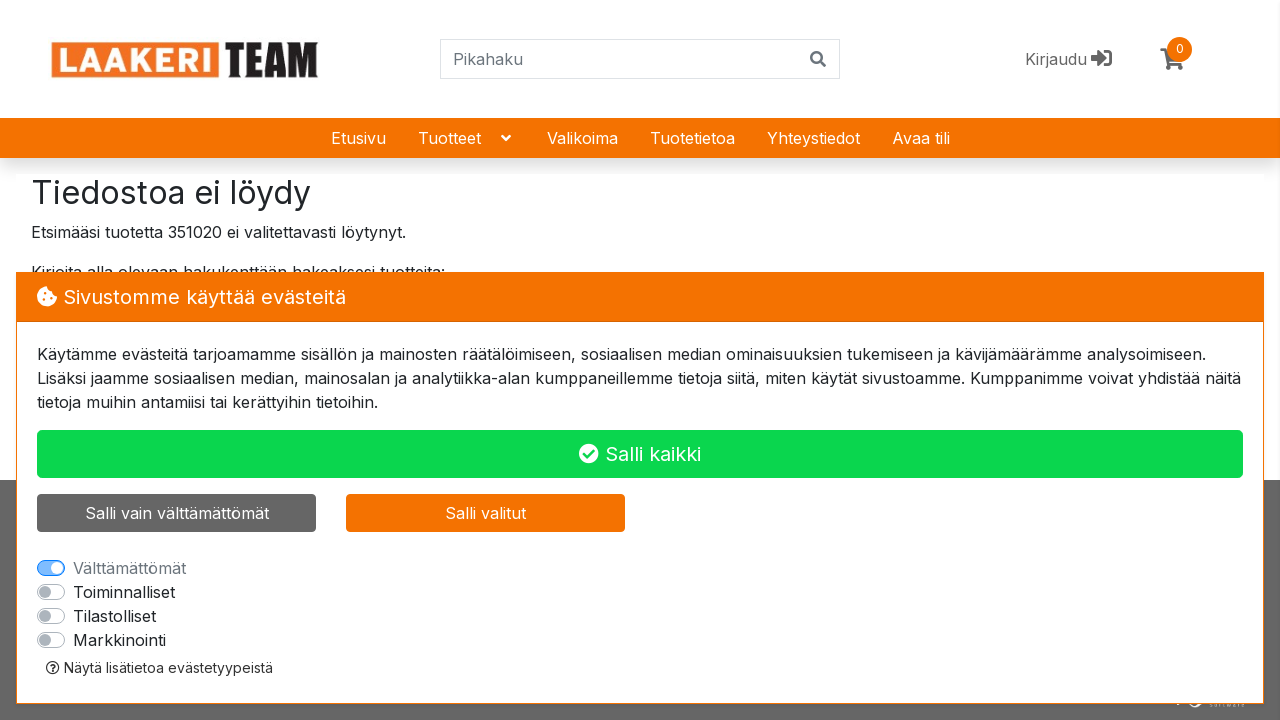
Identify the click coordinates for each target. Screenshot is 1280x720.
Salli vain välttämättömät (177, 513)
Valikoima (582, 138)
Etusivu (358, 138)
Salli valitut (485, 513)
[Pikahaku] (619, 59)
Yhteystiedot (813, 138)
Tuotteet (466, 138)
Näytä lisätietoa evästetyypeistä (159, 667)
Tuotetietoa (692, 138)
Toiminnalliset (124, 592)
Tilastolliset (114, 616)
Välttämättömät (129, 568)
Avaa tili (921, 138)
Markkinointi (119, 640)
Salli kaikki (640, 454)
